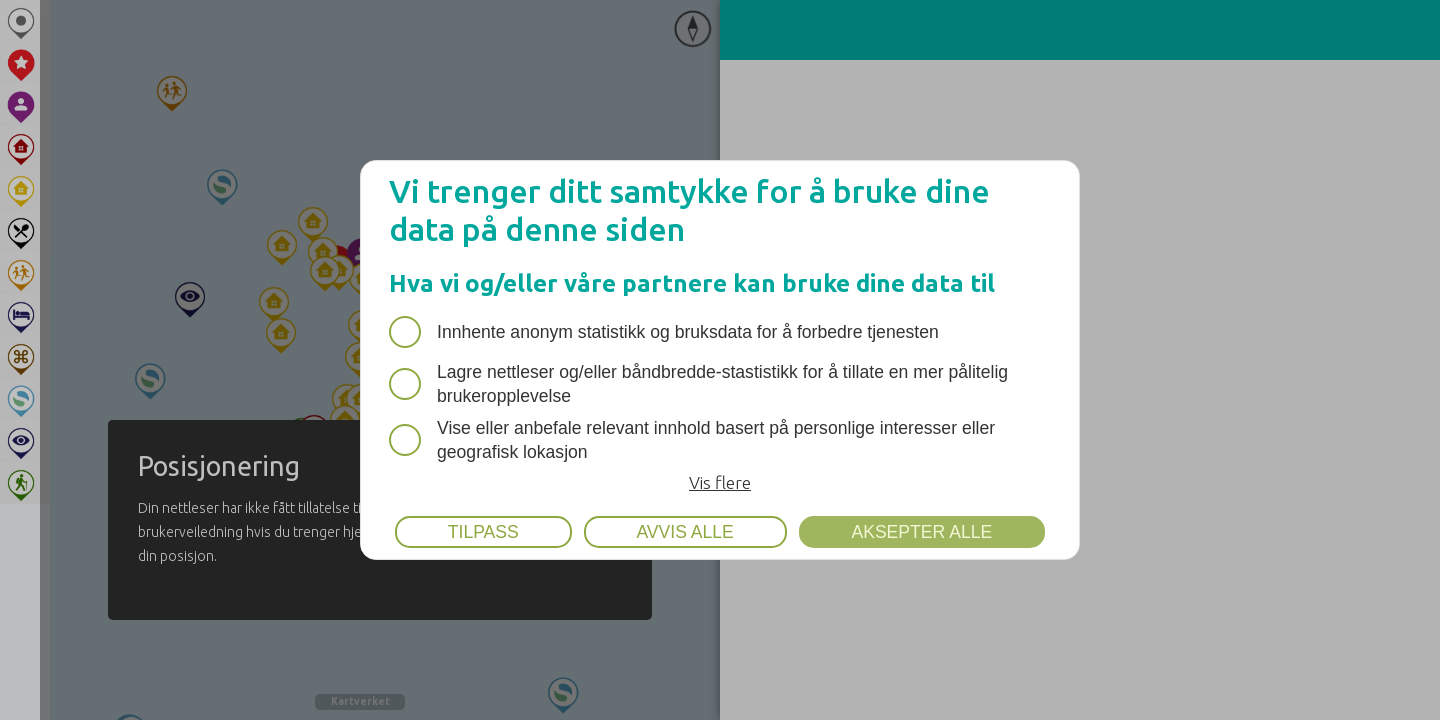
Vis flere (720, 482)
